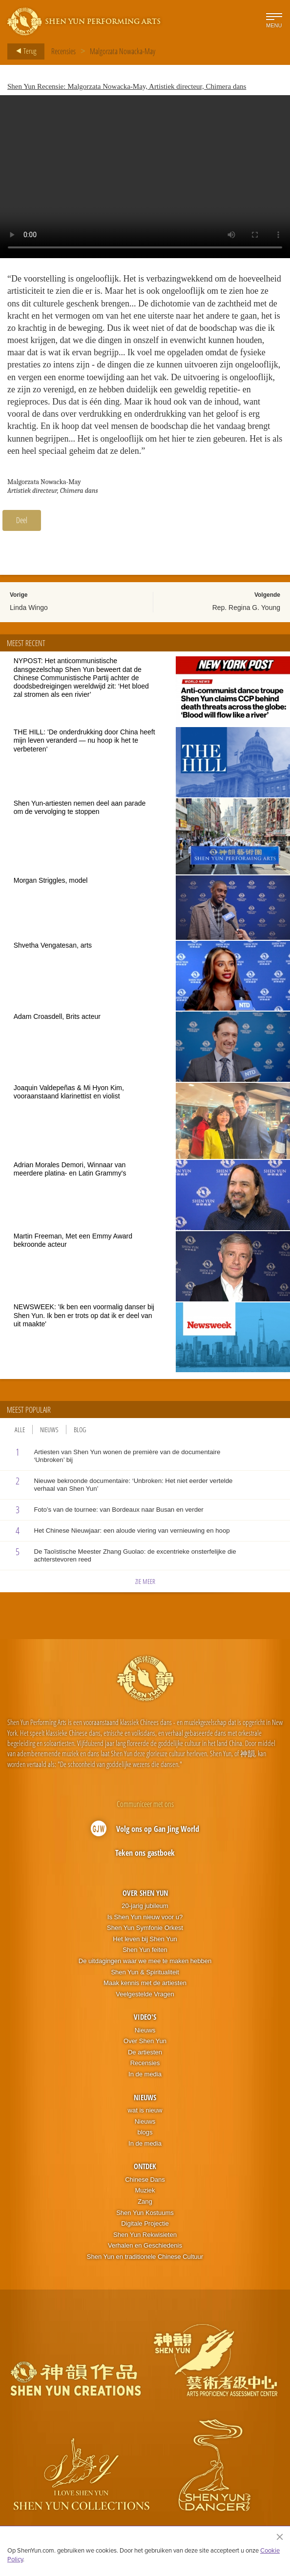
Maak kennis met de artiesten (145, 1983)
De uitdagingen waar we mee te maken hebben (145, 1961)
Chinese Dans (145, 2179)
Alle (20, 1429)
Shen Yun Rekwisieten (145, 2234)
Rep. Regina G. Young (246, 607)
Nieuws (49, 1429)
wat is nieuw (145, 2110)
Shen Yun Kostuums (145, 2212)
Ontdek (145, 2166)
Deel (21, 520)
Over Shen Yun (145, 1893)
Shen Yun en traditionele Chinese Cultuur (145, 2256)
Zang (145, 2201)
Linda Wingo (29, 607)
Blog (80, 1429)
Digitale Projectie (145, 2223)
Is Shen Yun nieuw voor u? (145, 1917)
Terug (23, 51)
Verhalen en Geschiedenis (145, 2245)
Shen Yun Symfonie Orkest (145, 1927)
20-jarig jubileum (145, 1905)
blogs (144, 2132)
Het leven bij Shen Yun (145, 1939)
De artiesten (145, 2052)
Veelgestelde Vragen (145, 1994)
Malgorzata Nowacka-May (122, 51)
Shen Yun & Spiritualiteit (145, 1972)
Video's (145, 2017)
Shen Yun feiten (145, 1949)
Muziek (145, 2190)
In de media (145, 2074)
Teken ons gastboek (145, 1852)
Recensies (63, 51)
